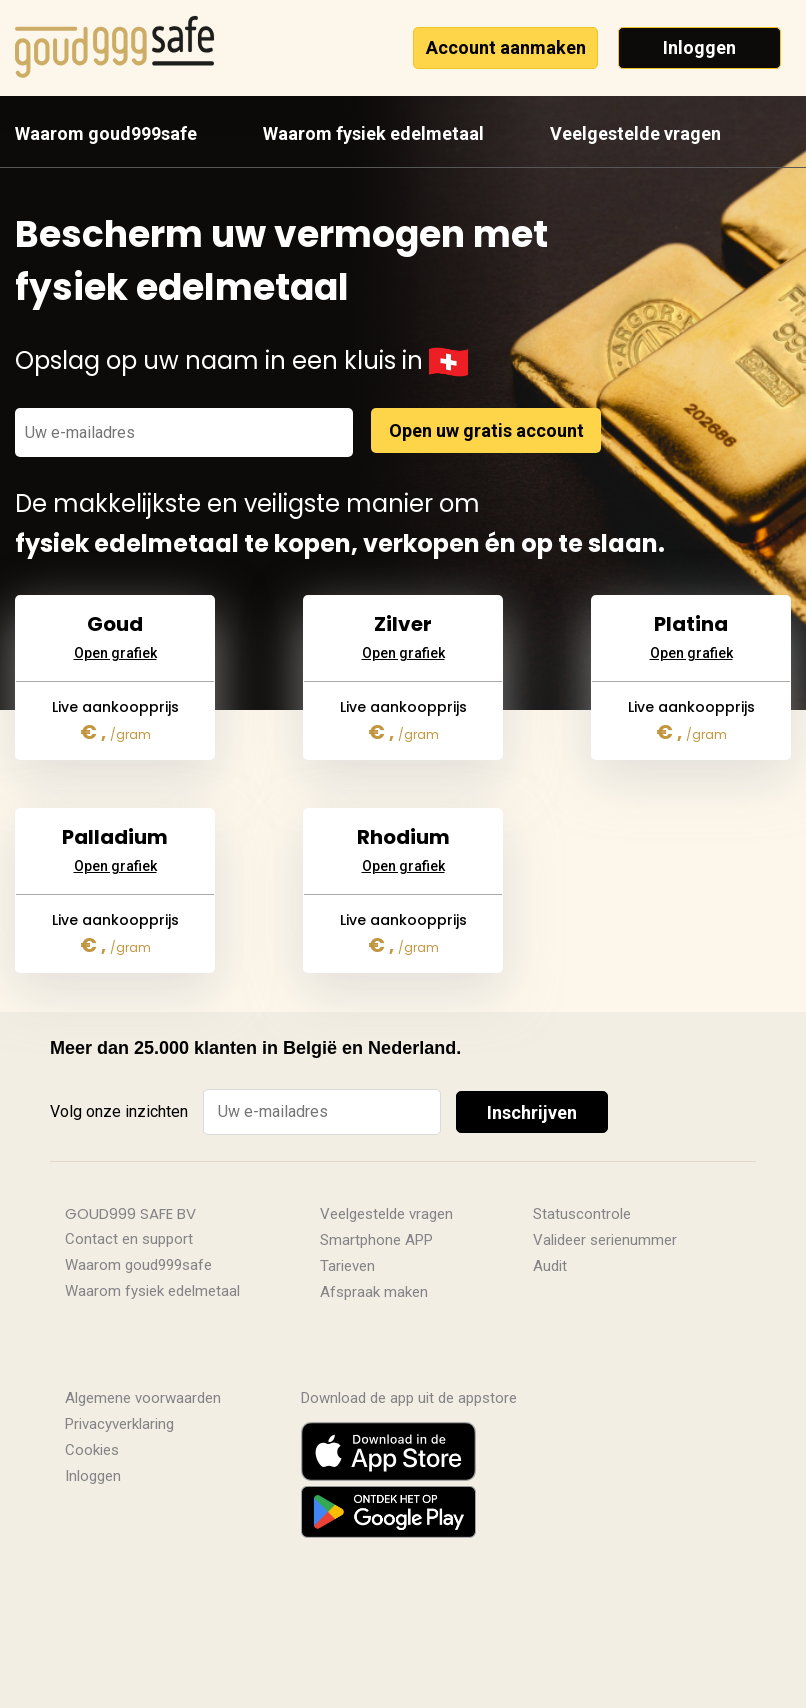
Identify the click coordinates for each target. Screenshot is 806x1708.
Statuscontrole (582, 1214)
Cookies (92, 1450)
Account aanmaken (506, 47)
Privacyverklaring (119, 1424)
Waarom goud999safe (106, 133)
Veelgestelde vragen (635, 133)
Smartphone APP (376, 1240)
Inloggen (699, 47)
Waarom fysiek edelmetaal (373, 133)
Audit (550, 1266)
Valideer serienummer (605, 1240)
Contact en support (129, 1239)
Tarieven (347, 1266)
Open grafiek (115, 606)
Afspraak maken (374, 1292)
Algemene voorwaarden (143, 1398)
